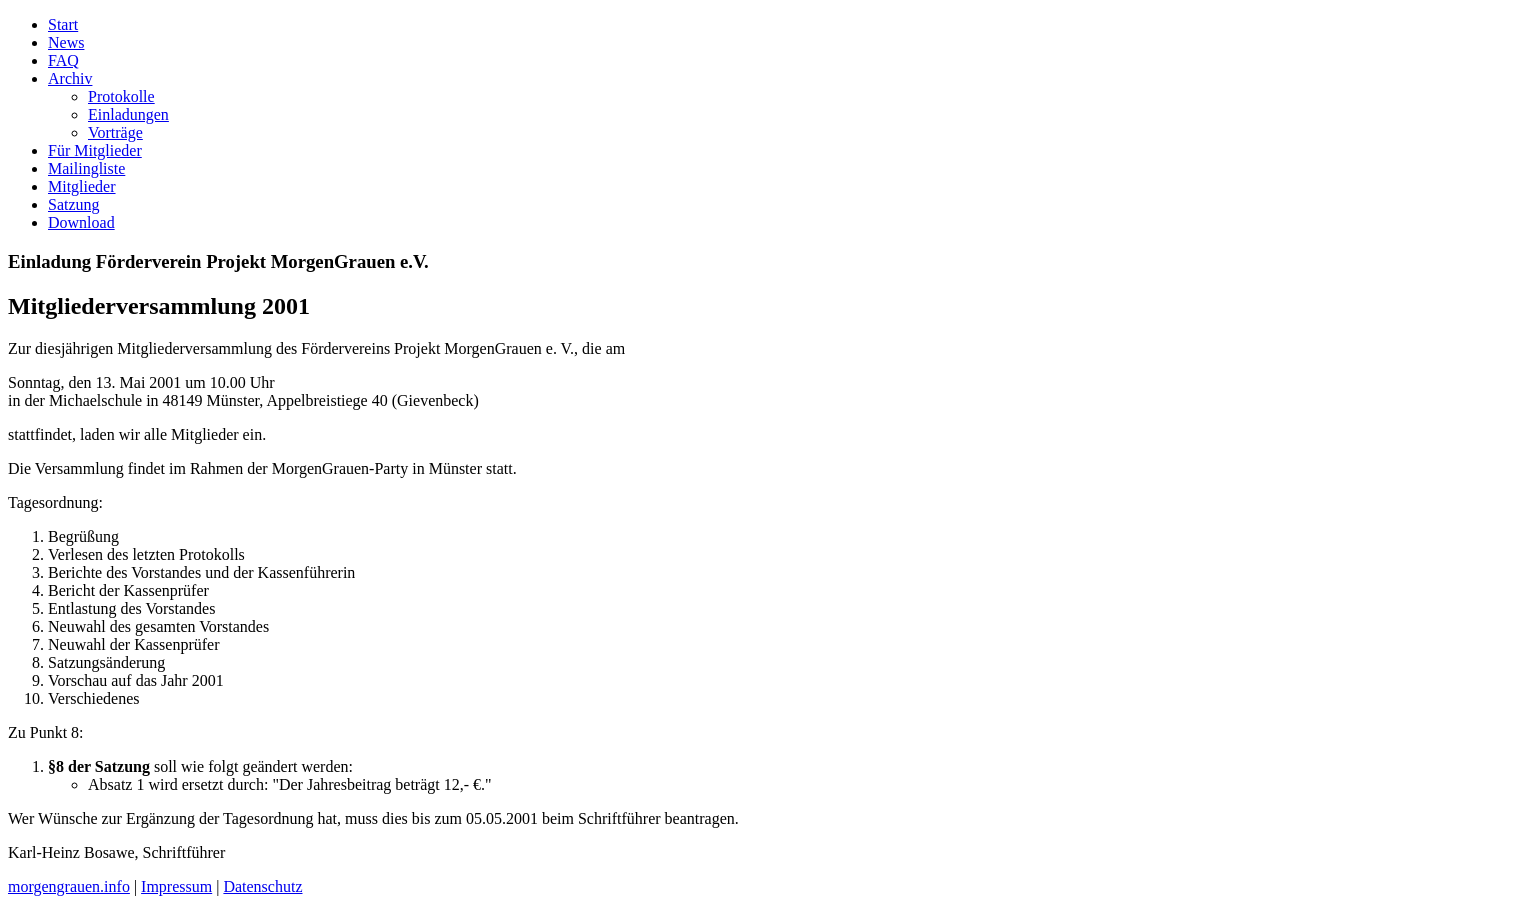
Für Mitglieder (95, 150)
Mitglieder (82, 186)
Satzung (74, 204)
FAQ (63, 60)
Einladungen (128, 114)
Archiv (70, 78)
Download (81, 222)
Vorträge (115, 132)
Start (63, 24)
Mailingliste (86, 168)
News (66, 42)
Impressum (176, 886)
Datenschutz (262, 886)
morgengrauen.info (69, 886)
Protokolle (121, 96)
